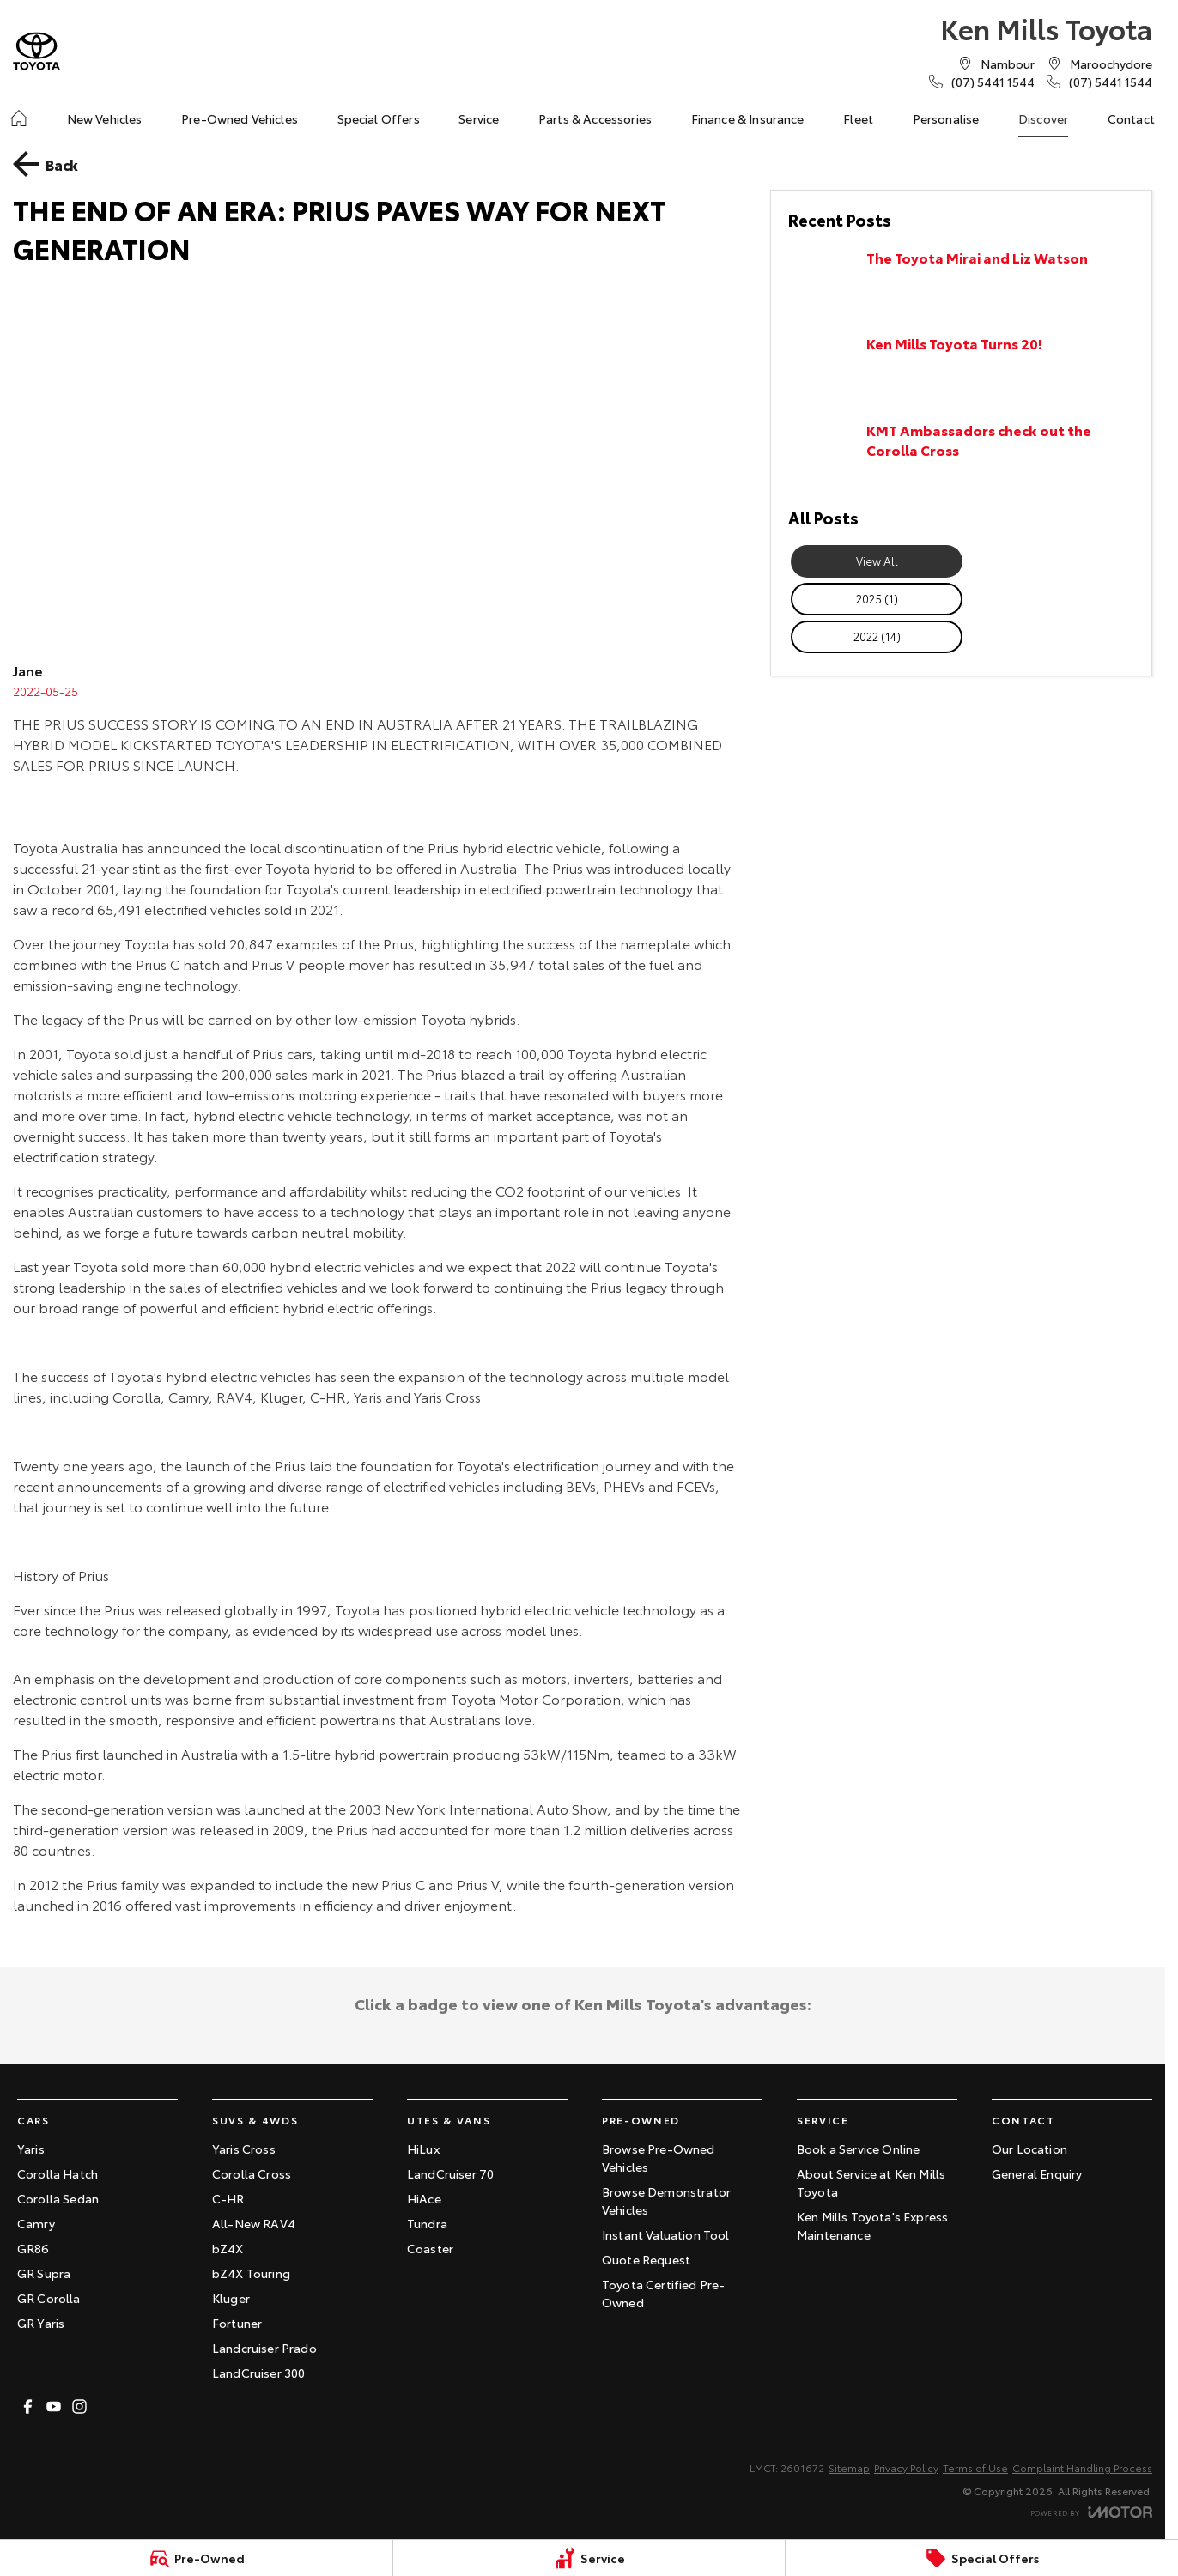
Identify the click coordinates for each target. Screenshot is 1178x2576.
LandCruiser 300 (258, 2372)
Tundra (427, 2223)
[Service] (589, 2558)
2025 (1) (877, 598)
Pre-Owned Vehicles (239, 118)
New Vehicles (105, 118)
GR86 (33, 2248)
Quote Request (646, 2259)
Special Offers (378, 118)
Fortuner (237, 2322)
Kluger (231, 2297)
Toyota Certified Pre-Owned (663, 2293)
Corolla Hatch (57, 2173)
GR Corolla (49, 2297)
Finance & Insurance (748, 118)
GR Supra (43, 2273)
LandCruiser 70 (450, 2173)
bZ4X (228, 2248)
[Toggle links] (1091, 2512)
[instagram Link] (79, 2406)
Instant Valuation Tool (666, 2234)
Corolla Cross (251, 2173)
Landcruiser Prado (264, 2347)
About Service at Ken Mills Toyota (871, 2182)
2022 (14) (877, 636)
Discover (1043, 118)
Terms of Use (975, 2467)
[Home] (19, 118)
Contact (1131, 118)
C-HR (228, 2198)
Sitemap (849, 2467)
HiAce (424, 2198)
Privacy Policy (906, 2467)
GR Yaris (40, 2322)
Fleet (858, 118)
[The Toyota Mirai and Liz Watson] (961, 282)
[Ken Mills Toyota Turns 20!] (961, 368)
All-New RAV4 (253, 2223)
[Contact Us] (1008, 63)
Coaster (430, 2248)
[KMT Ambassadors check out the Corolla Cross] (961, 454)
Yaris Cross (244, 2148)
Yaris (31, 2148)
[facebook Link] (28, 2406)
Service (478, 118)
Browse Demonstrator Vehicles (666, 2200)
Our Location (1029, 2148)
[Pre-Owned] (196, 2558)
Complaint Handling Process (1082, 2467)
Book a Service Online (858, 2148)
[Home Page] (36, 51)
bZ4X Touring (251, 2273)
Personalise (946, 118)
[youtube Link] (53, 2406)
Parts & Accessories (595, 118)
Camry (36, 2223)
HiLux (423, 2148)
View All (877, 560)
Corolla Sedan (58, 2198)
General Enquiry (1037, 2173)
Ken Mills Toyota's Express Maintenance (872, 2225)
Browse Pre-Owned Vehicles (658, 2157)
